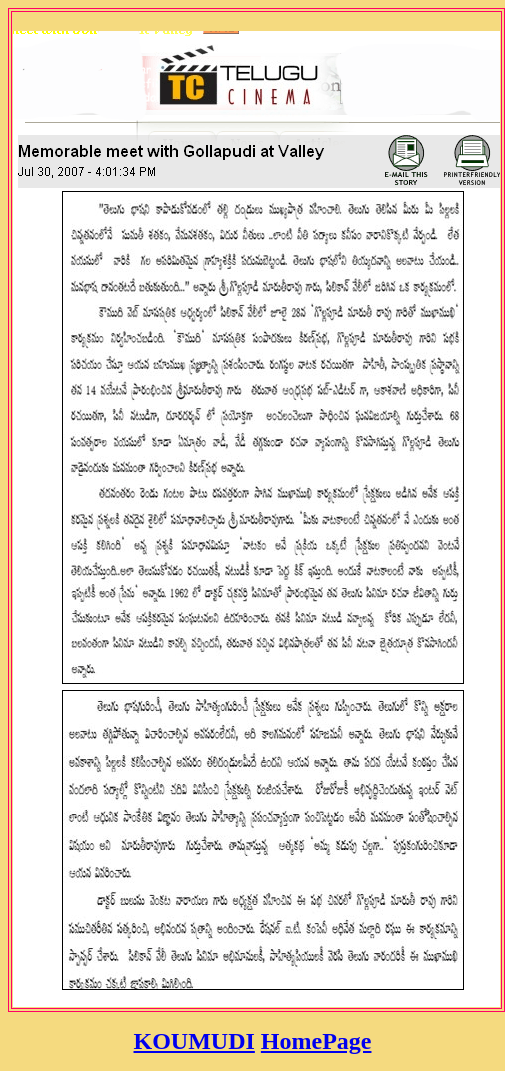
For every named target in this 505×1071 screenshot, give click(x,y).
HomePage (316, 1041)
